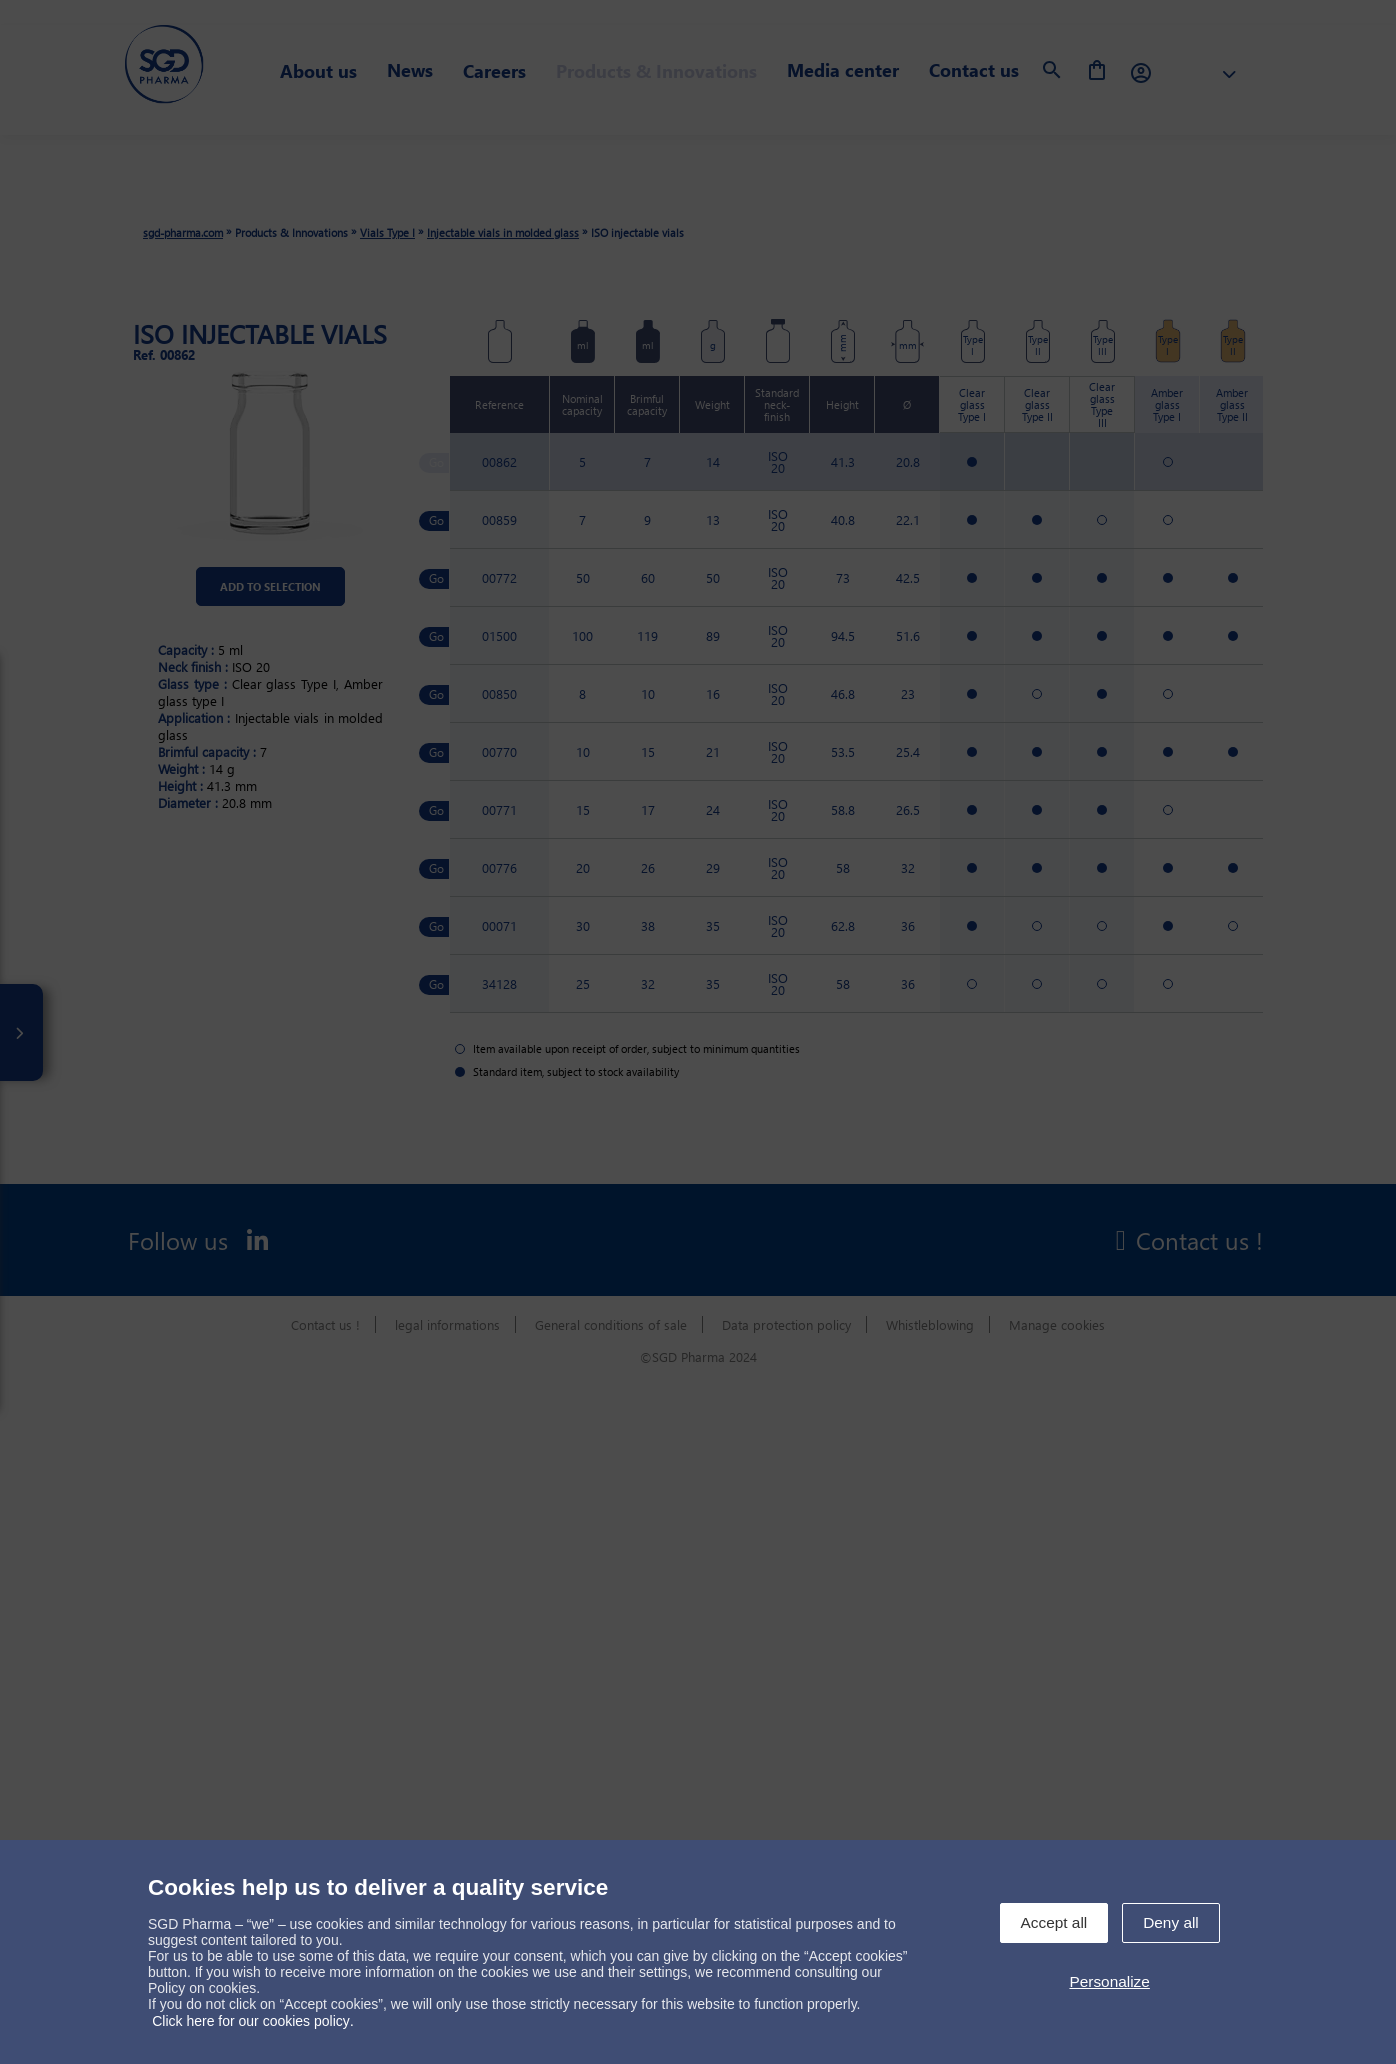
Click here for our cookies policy (251, 2021)
